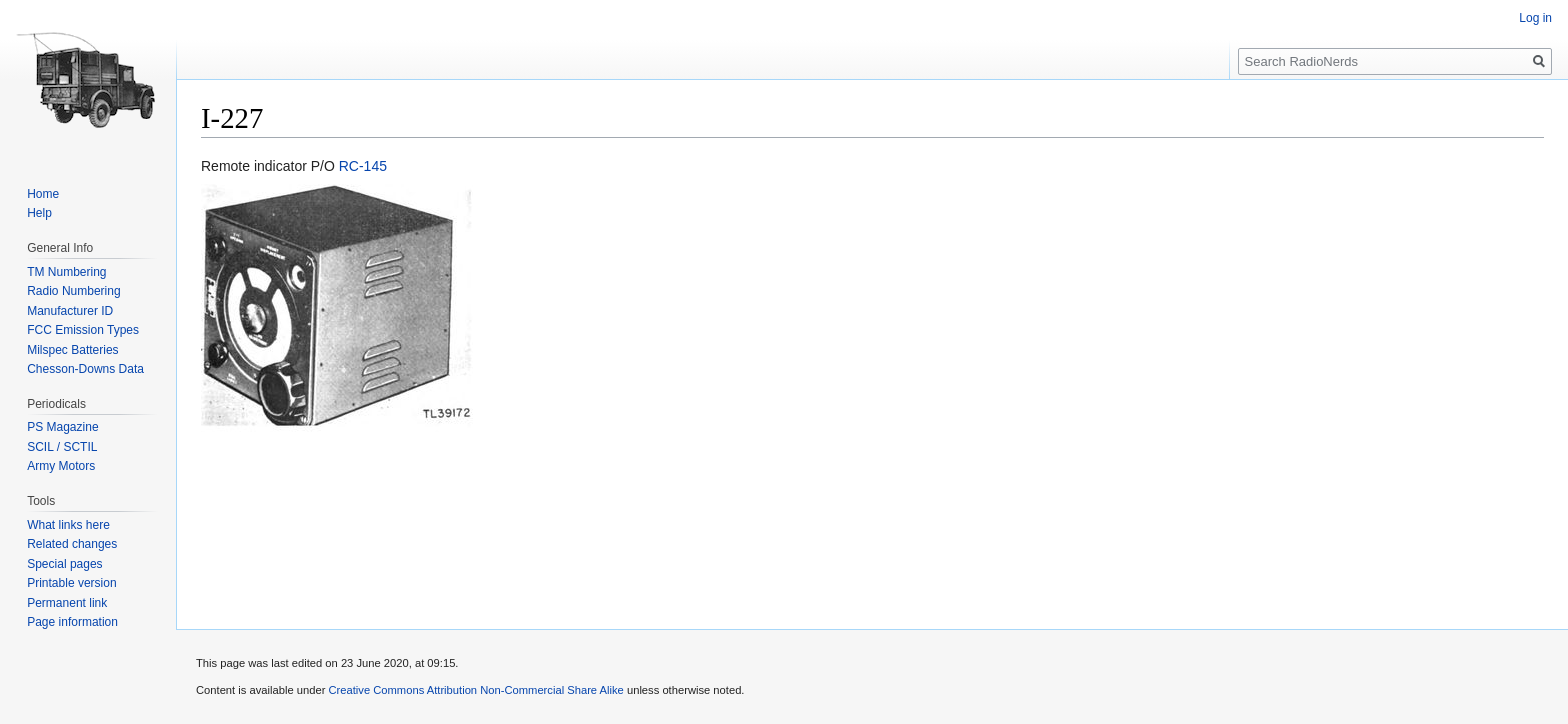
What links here (68, 525)
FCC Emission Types (83, 330)
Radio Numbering (73, 291)
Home (43, 194)
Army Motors (61, 466)
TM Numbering (66, 272)
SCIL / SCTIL (62, 447)
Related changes (72, 544)
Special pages (64, 564)
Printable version (71, 583)
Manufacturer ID (70, 311)
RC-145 (363, 166)
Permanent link (67, 603)
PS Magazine (62, 427)
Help (39, 213)
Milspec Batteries (72, 350)
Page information (72, 622)
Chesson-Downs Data (85, 369)
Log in (1535, 18)
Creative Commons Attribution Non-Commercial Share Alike (475, 690)
